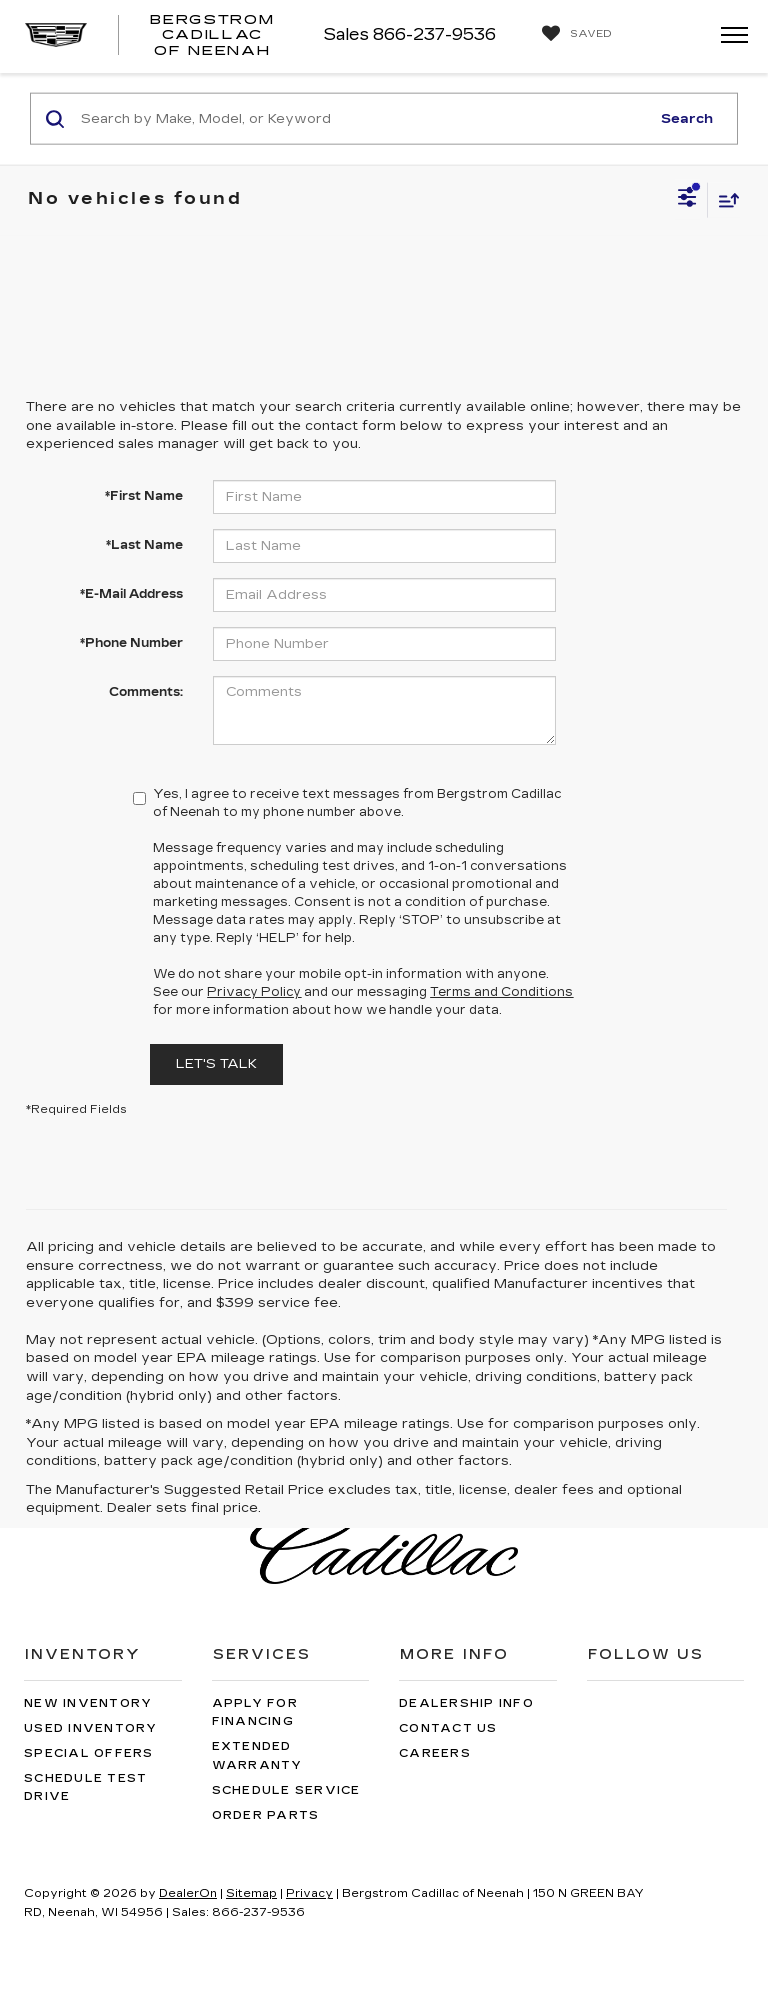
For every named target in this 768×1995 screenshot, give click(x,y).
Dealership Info (466, 1703)
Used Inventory (91, 1728)
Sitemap (251, 1893)
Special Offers (89, 1753)
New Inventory (88, 1703)
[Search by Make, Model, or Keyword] (362, 119)
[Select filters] (687, 200)
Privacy (309, 1893)
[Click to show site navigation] (728, 36)
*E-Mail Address (131, 594)
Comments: (146, 692)
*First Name (144, 496)
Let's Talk (216, 1064)
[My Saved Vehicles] (572, 34)
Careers (435, 1753)
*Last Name (144, 545)
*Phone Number (131, 643)
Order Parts (266, 1815)
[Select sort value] (724, 199)
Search (687, 118)
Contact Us (448, 1728)
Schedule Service (286, 1790)
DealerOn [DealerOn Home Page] (188, 1893)
